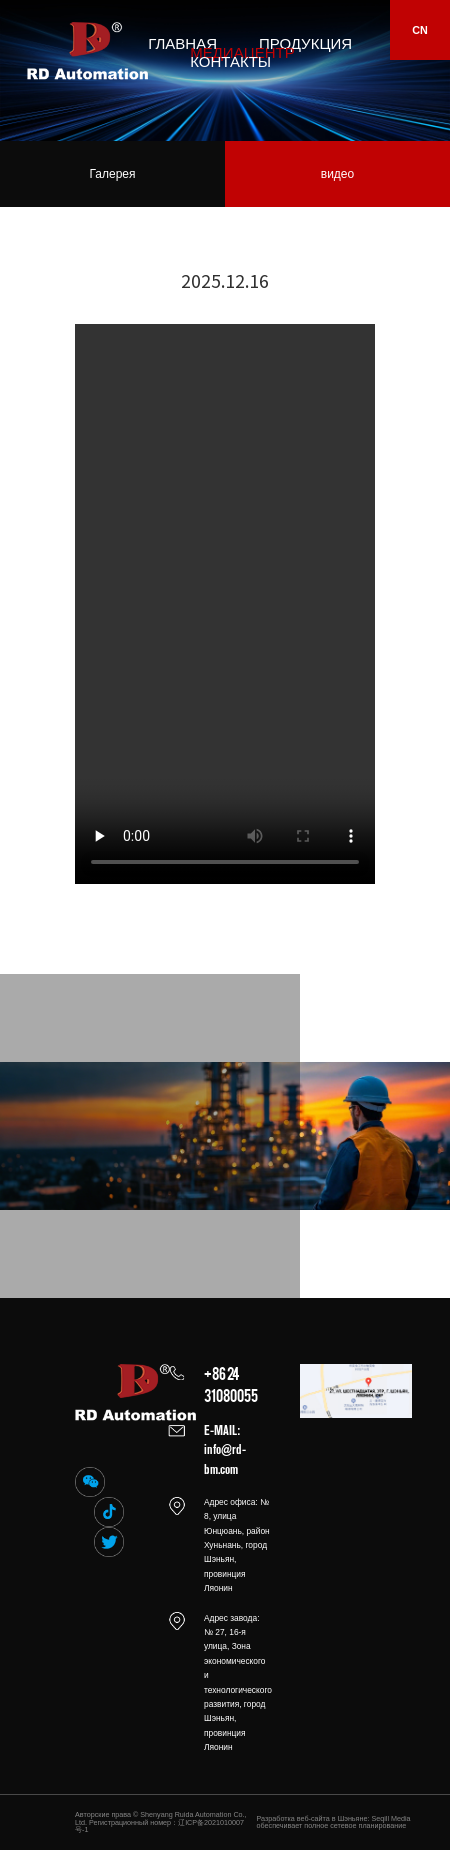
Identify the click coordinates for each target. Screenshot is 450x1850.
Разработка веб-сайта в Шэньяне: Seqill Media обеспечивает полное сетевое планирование (334, 1822)
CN (420, 30)
